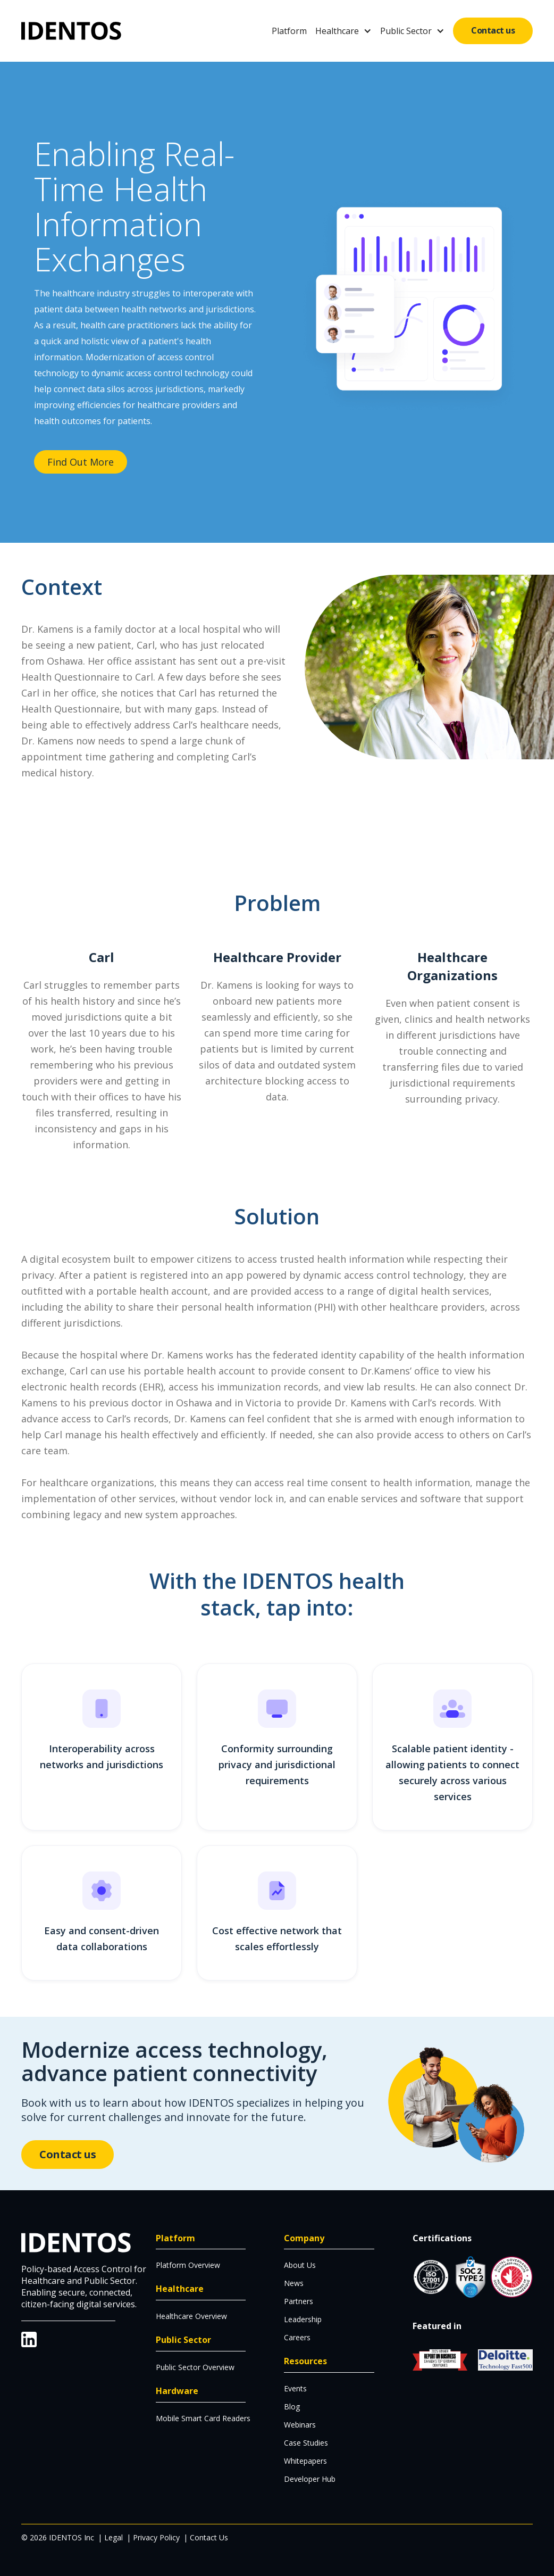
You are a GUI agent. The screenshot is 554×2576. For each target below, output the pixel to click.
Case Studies (306, 2443)
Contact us (493, 30)
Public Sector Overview (195, 2367)
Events (295, 2388)
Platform (289, 31)
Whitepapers (305, 2461)
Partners (298, 2301)
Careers (297, 2337)
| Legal (110, 2537)
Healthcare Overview (191, 2316)
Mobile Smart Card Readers (203, 2418)
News (294, 2283)
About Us (300, 2265)
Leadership (303, 2319)
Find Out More (80, 461)
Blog (292, 2406)
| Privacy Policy (153, 2537)
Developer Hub (309, 2479)
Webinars (300, 2425)
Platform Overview (188, 2265)
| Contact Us (205, 2537)
